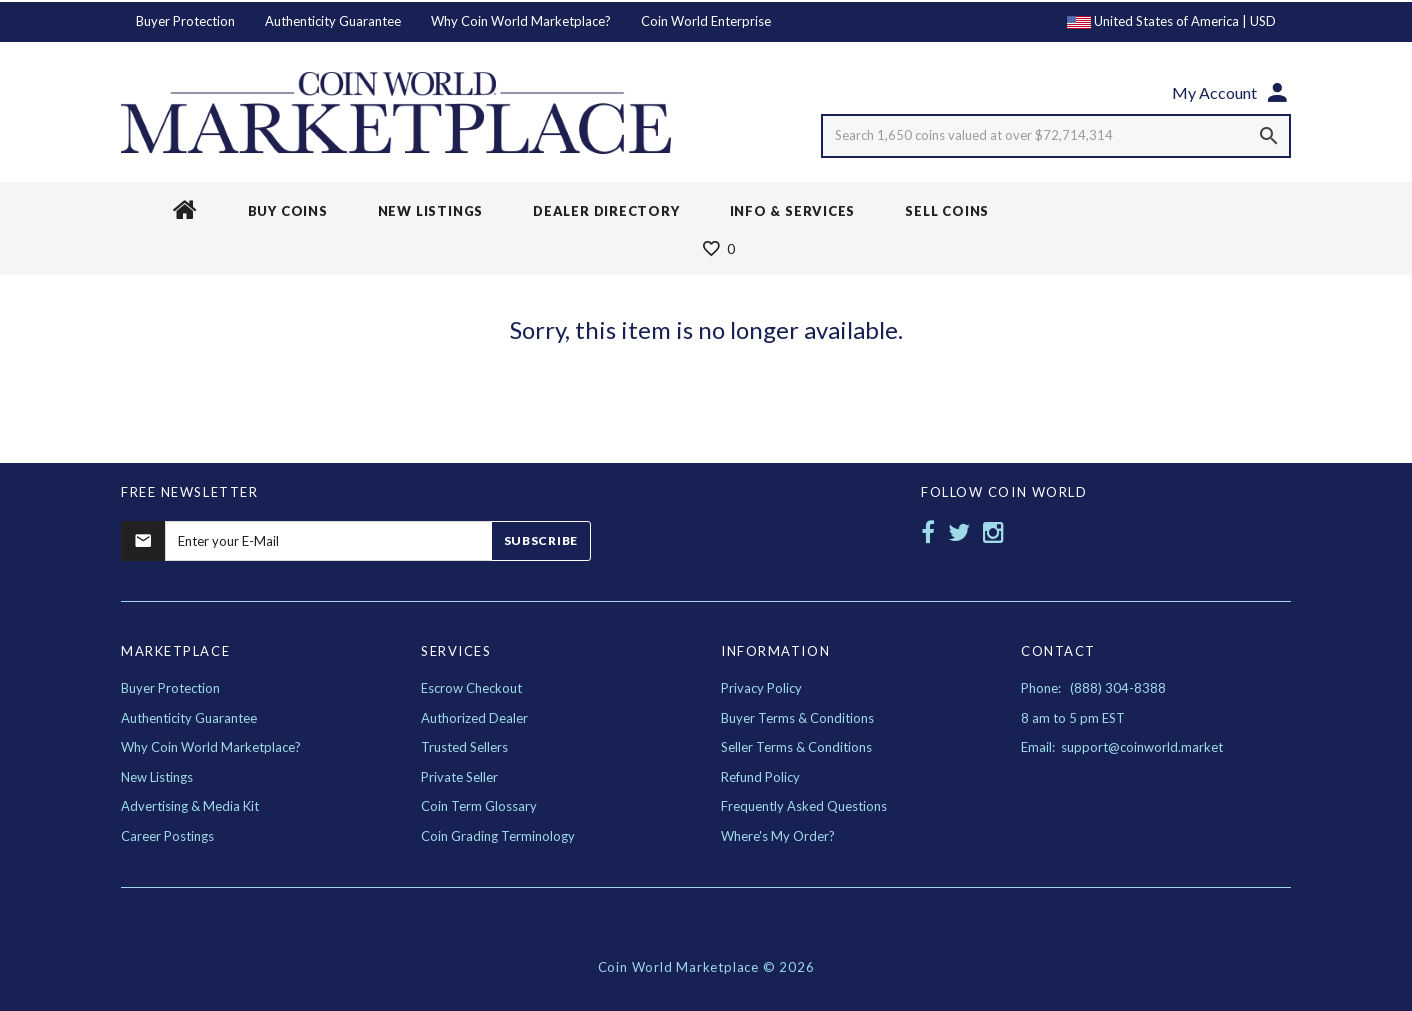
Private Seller (459, 777)
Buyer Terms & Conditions (797, 718)
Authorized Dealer (474, 718)
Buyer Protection (185, 21)
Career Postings (167, 836)
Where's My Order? (778, 836)
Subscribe (541, 540)
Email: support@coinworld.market (1122, 747)
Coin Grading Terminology (498, 836)
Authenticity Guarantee (333, 21)
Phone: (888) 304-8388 (1093, 688)
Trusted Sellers (464, 747)
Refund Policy (760, 777)
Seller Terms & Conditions (796, 747)
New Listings (157, 777)
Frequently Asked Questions (804, 806)
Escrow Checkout (471, 688)
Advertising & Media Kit (190, 806)
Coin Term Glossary (479, 806)
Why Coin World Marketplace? (521, 21)
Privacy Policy (761, 688)
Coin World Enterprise (706, 21)
